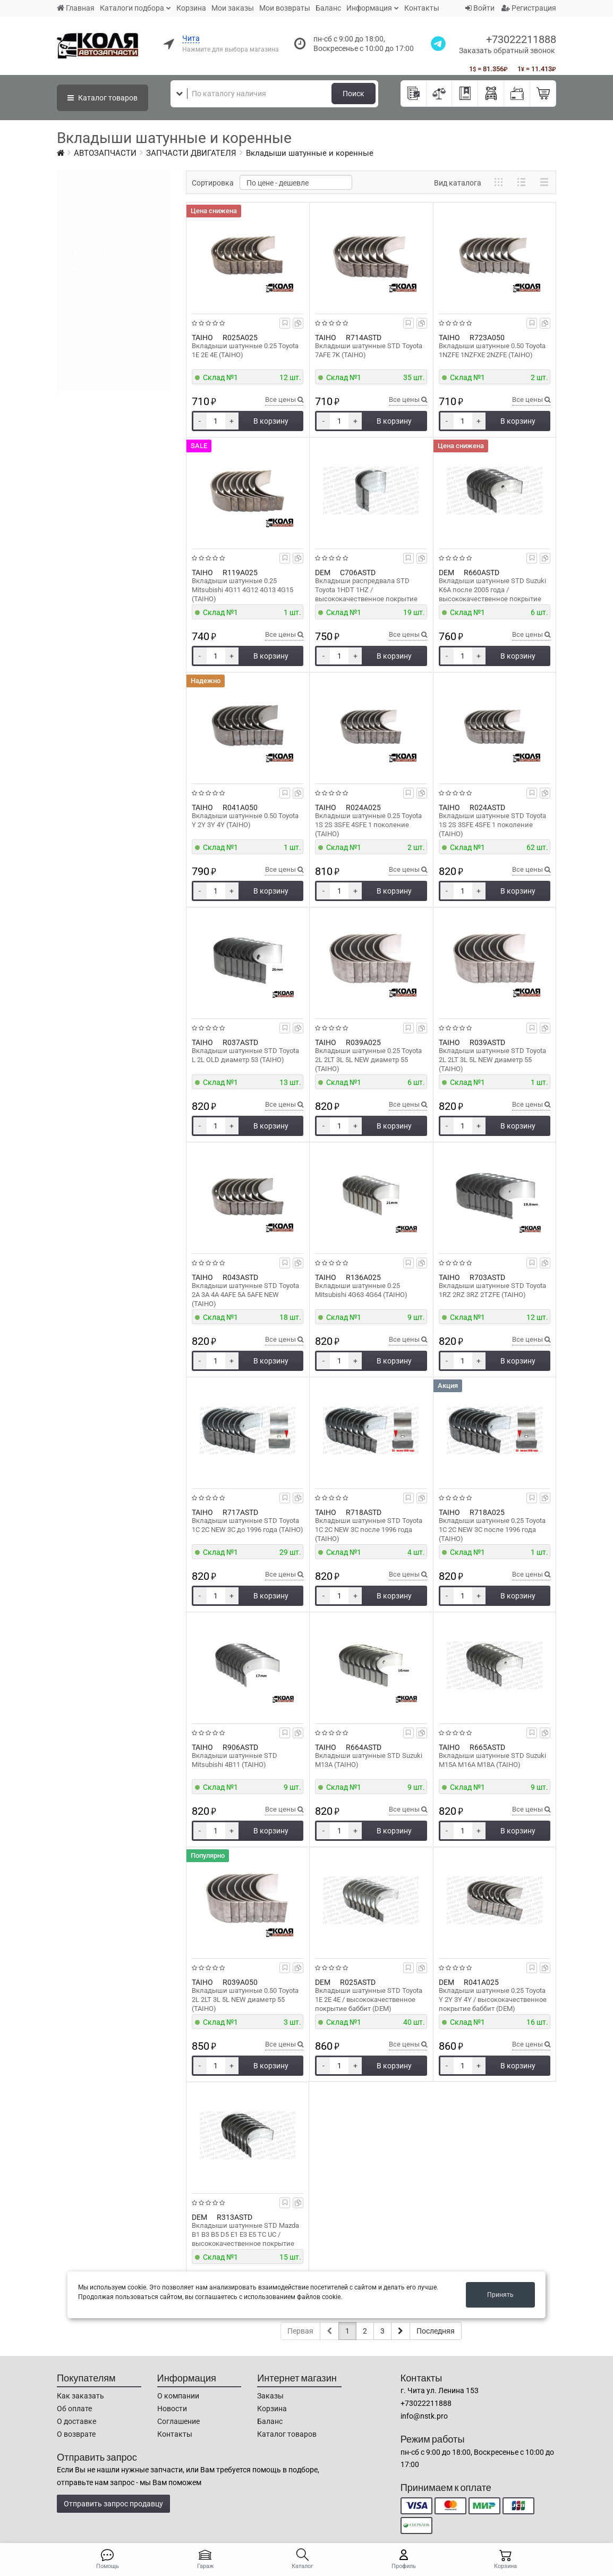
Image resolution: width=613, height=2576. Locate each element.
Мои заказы (232, 8)
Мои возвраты (284, 8)
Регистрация (528, 8)
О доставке (76, 2421)
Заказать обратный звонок (507, 50)
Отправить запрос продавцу (113, 2503)
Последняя (435, 2331)
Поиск (353, 93)
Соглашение (178, 2421)
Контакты (421, 8)
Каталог (102, 98)
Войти (480, 8)
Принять (500, 2295)
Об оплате (74, 2408)
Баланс (328, 8)
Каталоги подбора (132, 8)
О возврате (76, 2434)
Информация (369, 8)
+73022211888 (521, 39)
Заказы (270, 2396)
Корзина (191, 8)
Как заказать (80, 2396)
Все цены (284, 399)
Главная (76, 8)
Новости (172, 2408)
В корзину (270, 421)
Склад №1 (220, 377)
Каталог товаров (287, 2434)
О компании (178, 2396)
